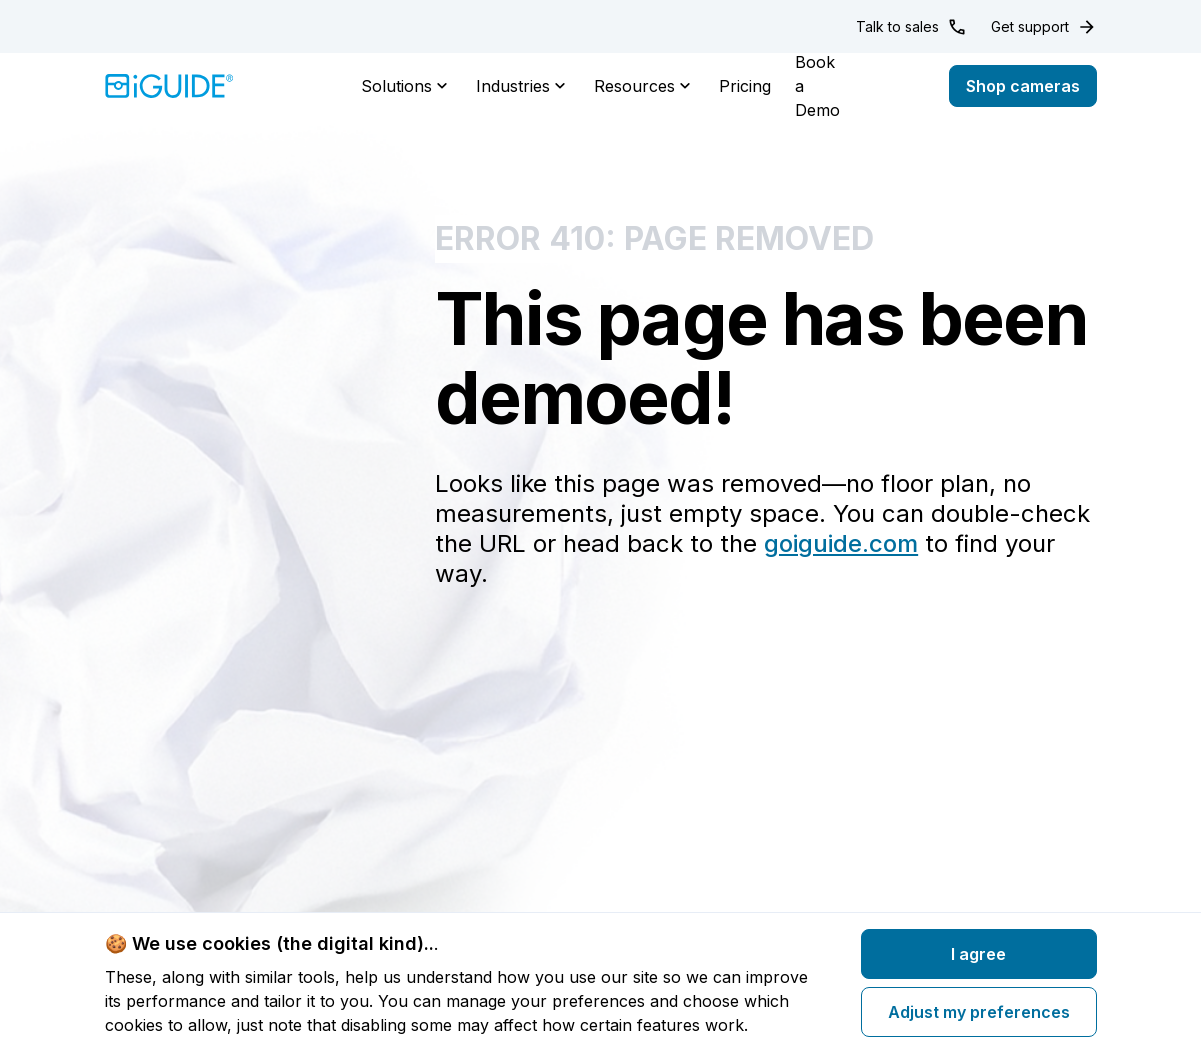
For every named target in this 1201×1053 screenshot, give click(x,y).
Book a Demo (817, 86)
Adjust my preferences (979, 1012)
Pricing (745, 86)
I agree (978, 954)
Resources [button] (644, 86)
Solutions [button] (406, 86)
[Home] (169, 86)
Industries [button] (523, 86)
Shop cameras (1023, 86)
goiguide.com (841, 543)
